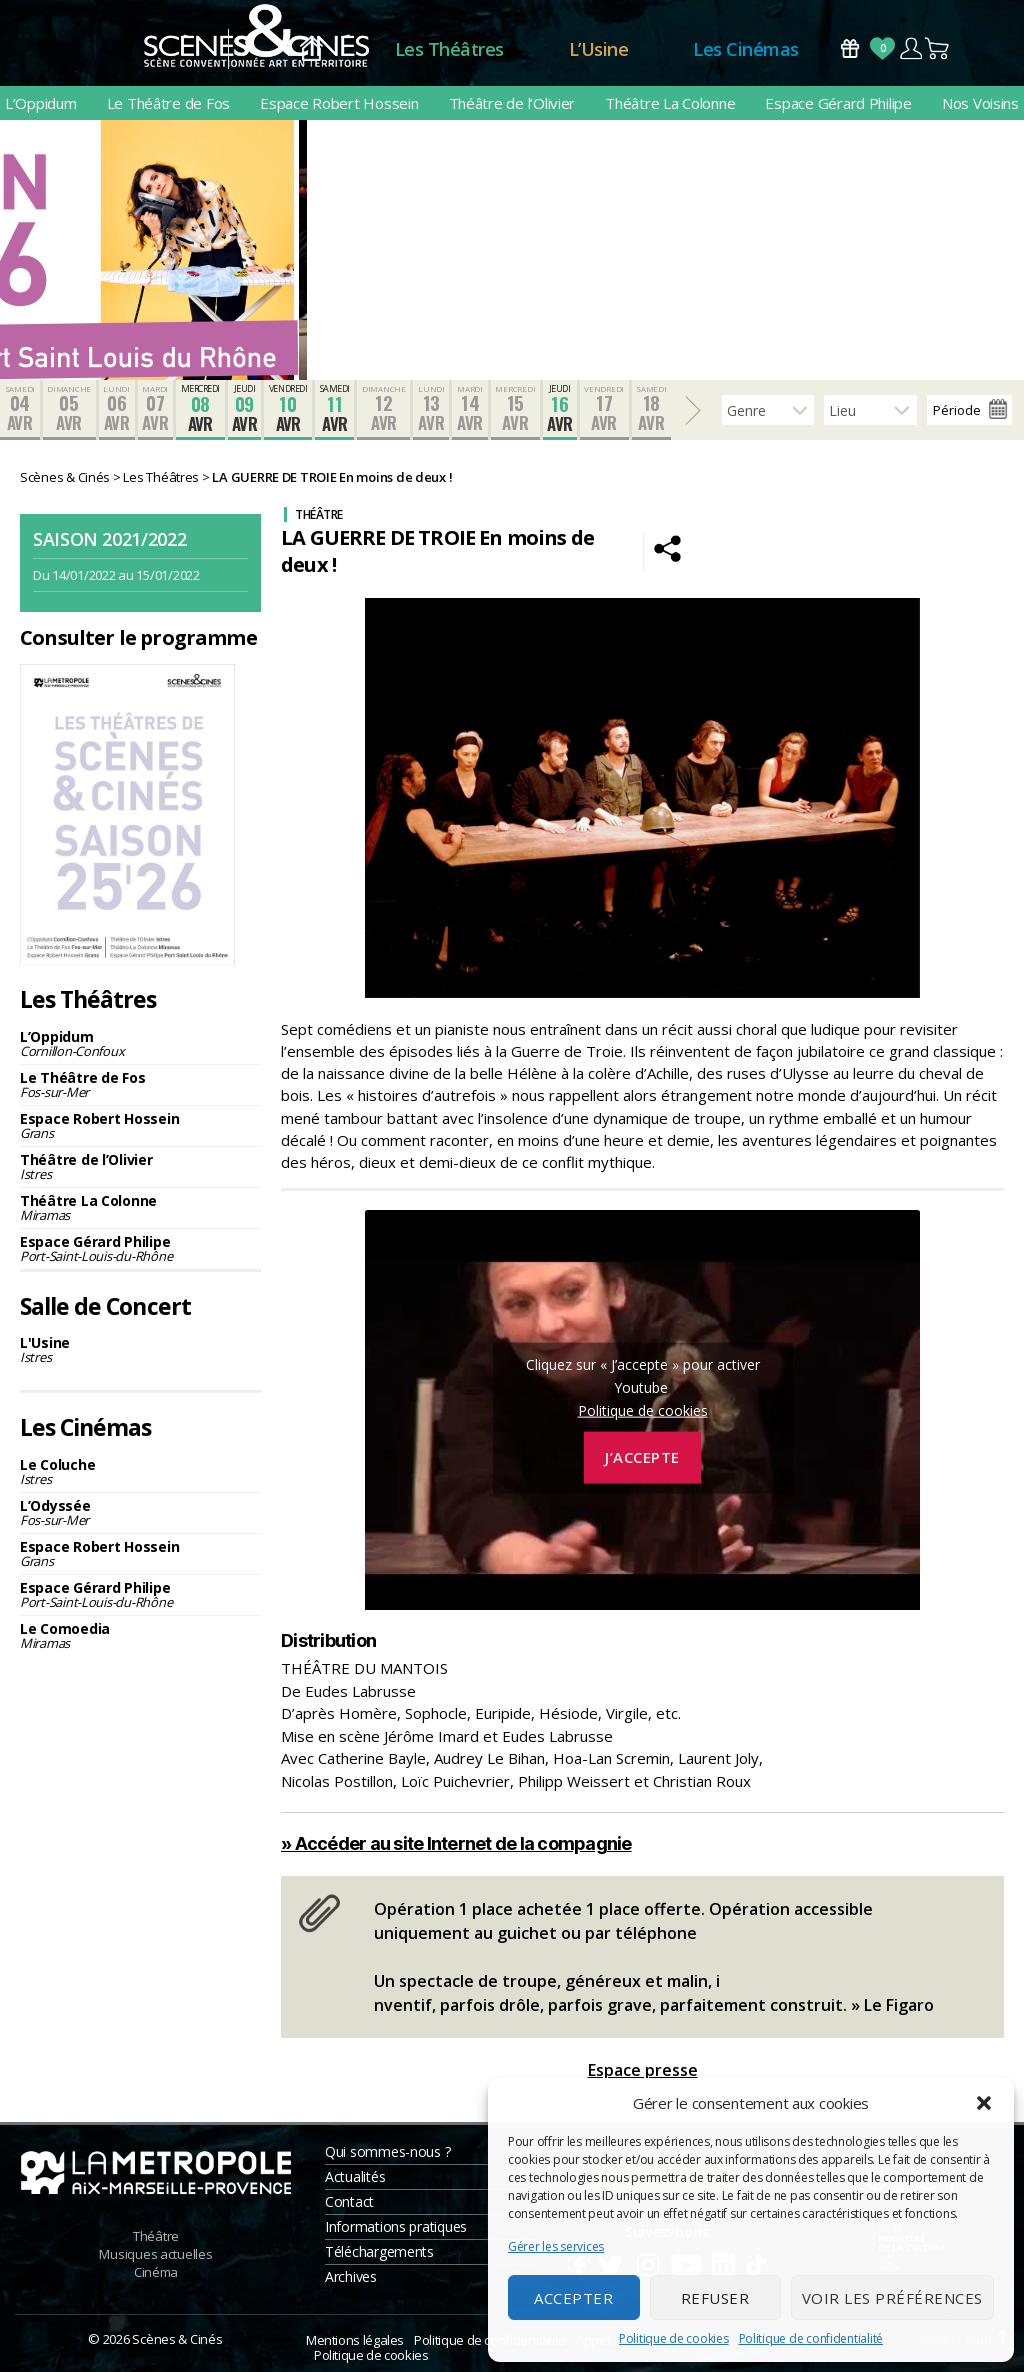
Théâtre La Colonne (670, 103)
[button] (984, 2103)
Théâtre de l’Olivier (512, 103)
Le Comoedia (140, 1635)
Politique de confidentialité (811, 2338)
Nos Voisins (980, 103)
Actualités (355, 2176)
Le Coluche (140, 1471)
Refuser (715, 2298)
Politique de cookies (674, 2338)
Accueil (311, 49)
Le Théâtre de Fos (168, 103)
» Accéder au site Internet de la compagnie (456, 1843)
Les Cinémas (746, 49)
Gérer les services (556, 2246)
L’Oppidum (41, 103)
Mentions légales (355, 2340)
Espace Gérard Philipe (838, 103)
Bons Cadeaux (850, 48)
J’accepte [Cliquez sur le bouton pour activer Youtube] (642, 1457)
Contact (349, 2201)
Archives (351, 2276)
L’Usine (599, 49)
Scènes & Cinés (177, 2339)
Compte (910, 48)
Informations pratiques (396, 2226)
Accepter (573, 2298)
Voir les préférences (892, 2298)
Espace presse (643, 2070)
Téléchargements (379, 2251)
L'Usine (140, 1349)
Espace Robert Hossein (339, 103)
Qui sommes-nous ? (387, 2151)
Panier (938, 48)
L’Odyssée (140, 1512)
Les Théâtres (449, 49)
